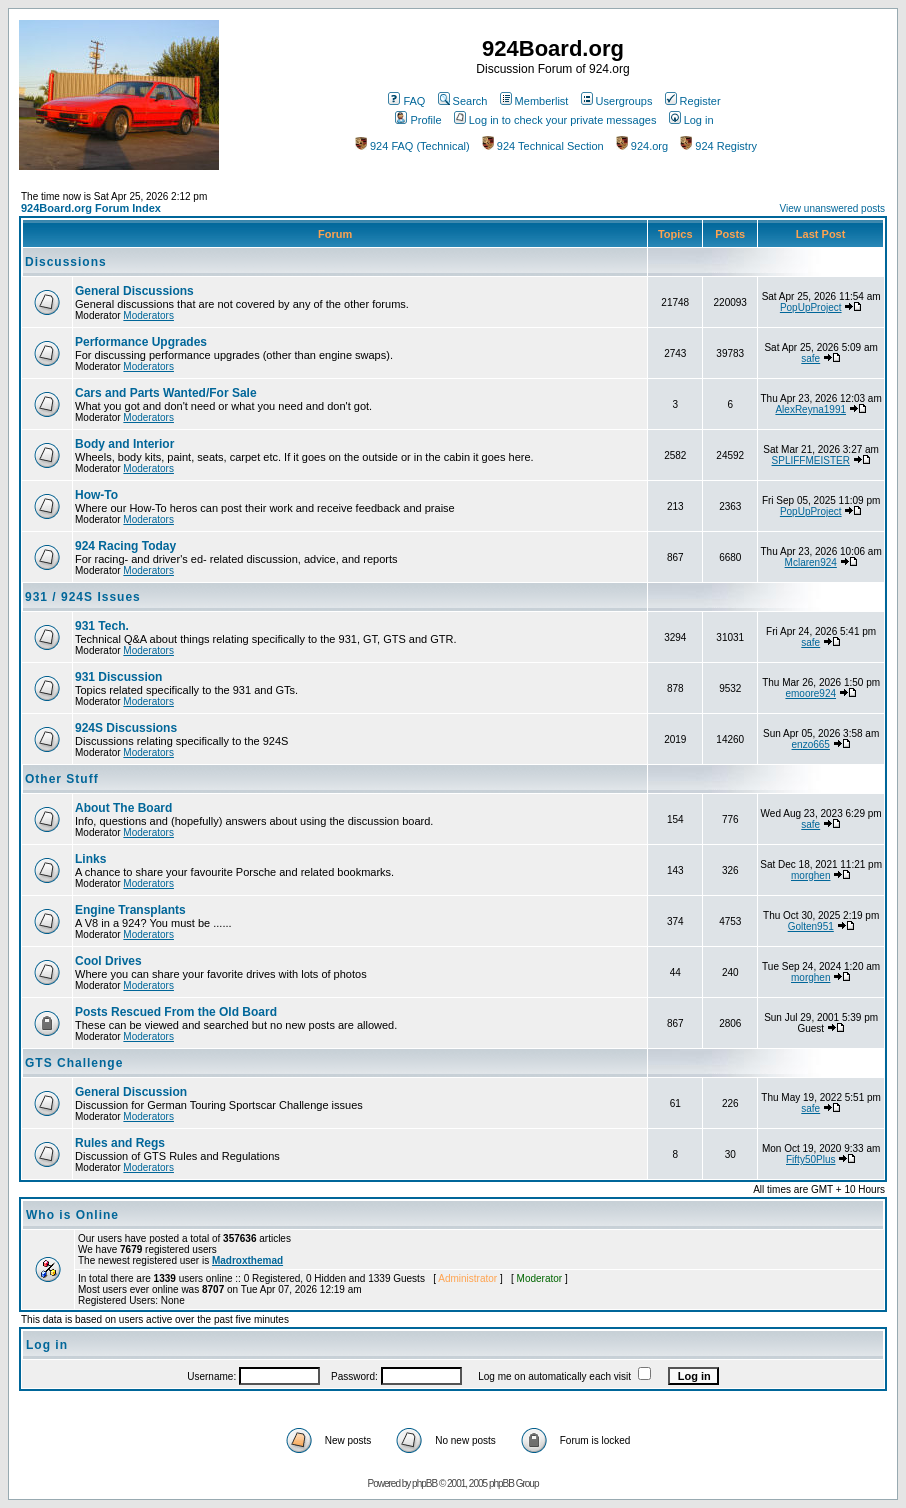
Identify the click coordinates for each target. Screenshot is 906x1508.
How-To (96, 495)
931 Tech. (102, 626)
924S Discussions (126, 728)
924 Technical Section (543, 146)
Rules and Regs (120, 1143)
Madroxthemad (247, 1260)
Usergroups (617, 101)
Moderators (148, 315)
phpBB (424, 1483)
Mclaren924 (811, 562)
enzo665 (811, 744)
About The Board (123, 808)
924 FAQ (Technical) (412, 146)
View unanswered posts (832, 208)
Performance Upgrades (141, 342)
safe (810, 358)
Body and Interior (124, 444)
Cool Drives (108, 961)
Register (693, 101)
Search (463, 101)
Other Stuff (62, 779)
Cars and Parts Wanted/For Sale (166, 393)
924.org (642, 146)
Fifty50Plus (810, 1159)
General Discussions (134, 291)
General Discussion (131, 1092)
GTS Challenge (74, 1063)
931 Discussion (118, 677)
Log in (691, 120)
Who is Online (72, 1215)
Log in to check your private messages (555, 120)
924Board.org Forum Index (91, 208)
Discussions (66, 262)
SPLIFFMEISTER (811, 460)
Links (90, 859)
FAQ (406, 101)
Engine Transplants (130, 910)
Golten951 (811, 926)
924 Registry (718, 146)
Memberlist (534, 101)
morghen (810, 875)
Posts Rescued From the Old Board (176, 1012)
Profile (418, 120)
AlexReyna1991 (810, 409)
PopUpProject (811, 307)
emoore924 (810, 693)
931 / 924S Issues (83, 597)
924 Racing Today (125, 546)
